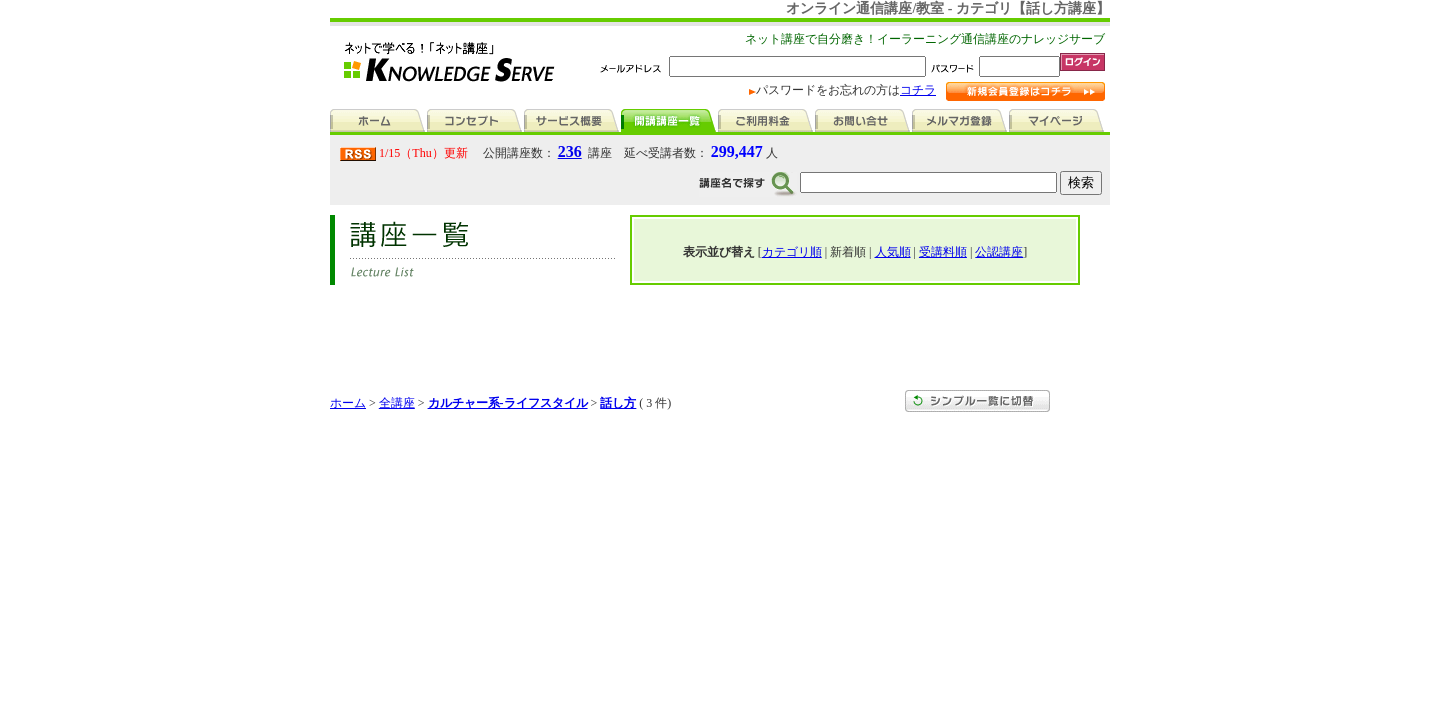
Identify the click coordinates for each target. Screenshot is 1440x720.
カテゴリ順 (792, 252)
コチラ (918, 90)
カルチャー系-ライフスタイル (508, 403)
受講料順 (943, 252)
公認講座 (999, 252)
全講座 (397, 403)
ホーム (348, 403)
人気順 (893, 252)
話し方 (618, 403)
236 (570, 151)
